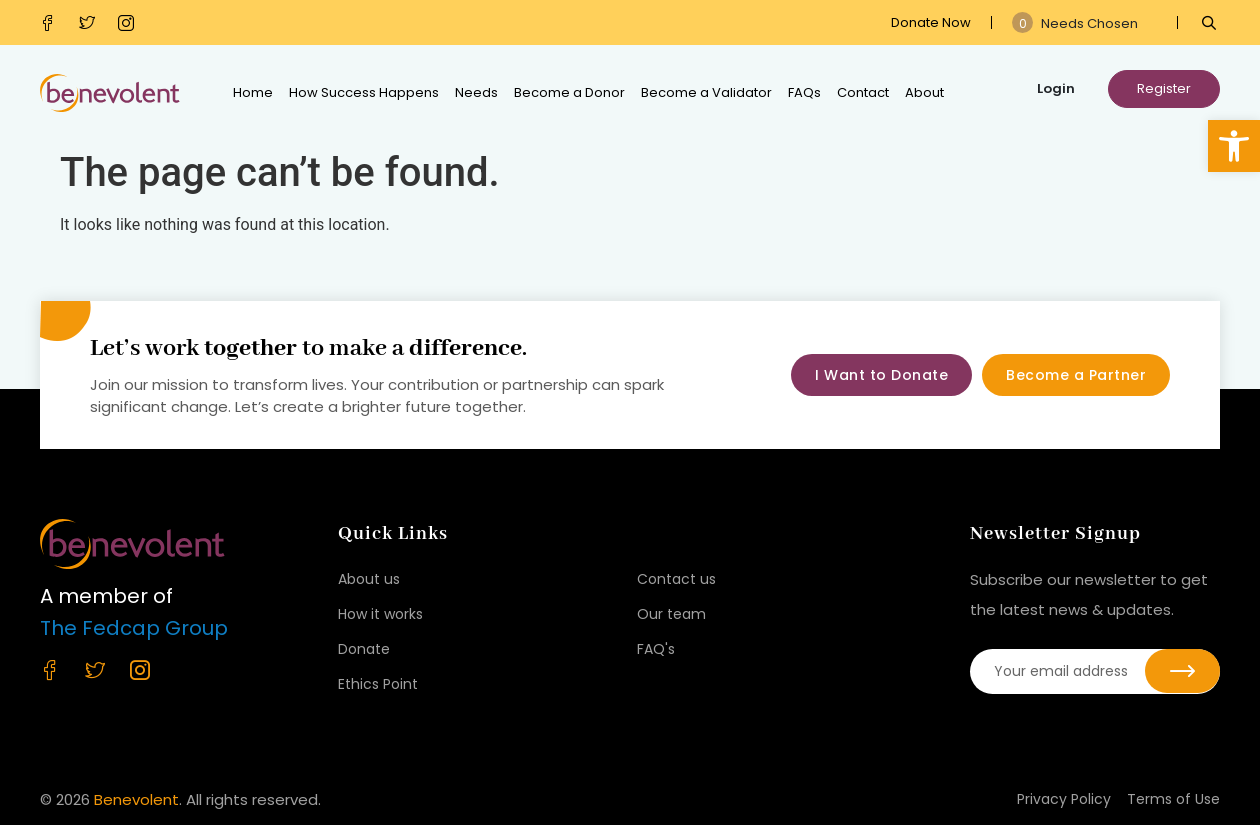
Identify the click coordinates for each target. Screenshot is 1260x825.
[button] (1234, 146)
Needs (476, 92)
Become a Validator (706, 92)
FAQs (804, 92)
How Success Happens (364, 92)
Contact (863, 92)
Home (253, 92)
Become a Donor (569, 92)
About (924, 92)
